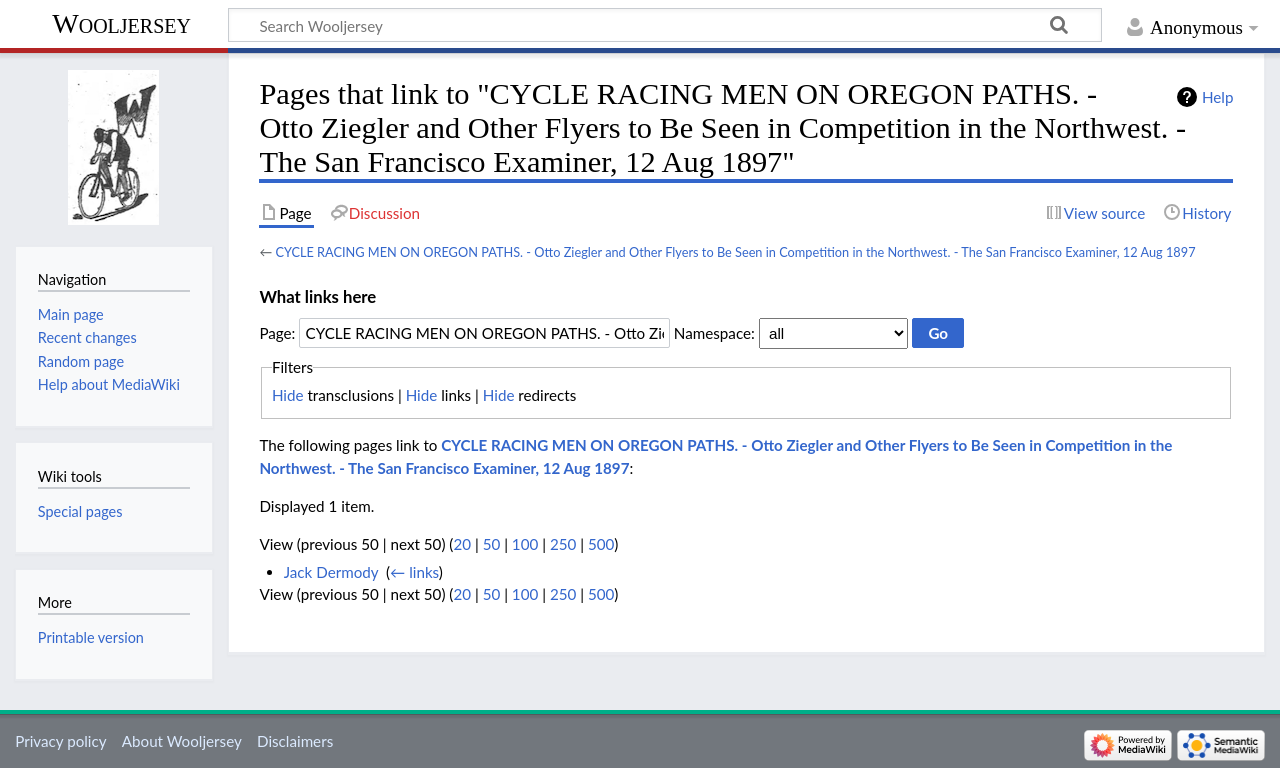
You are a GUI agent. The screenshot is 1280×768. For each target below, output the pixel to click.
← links (414, 572)
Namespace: (714, 333)
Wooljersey (121, 23)
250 (563, 544)
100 (525, 544)
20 (462, 544)
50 (492, 544)
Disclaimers (295, 741)
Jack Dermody (331, 572)
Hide (288, 395)
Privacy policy (60, 741)
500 (601, 544)
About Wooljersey (182, 741)
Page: (277, 333)
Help (1217, 97)
